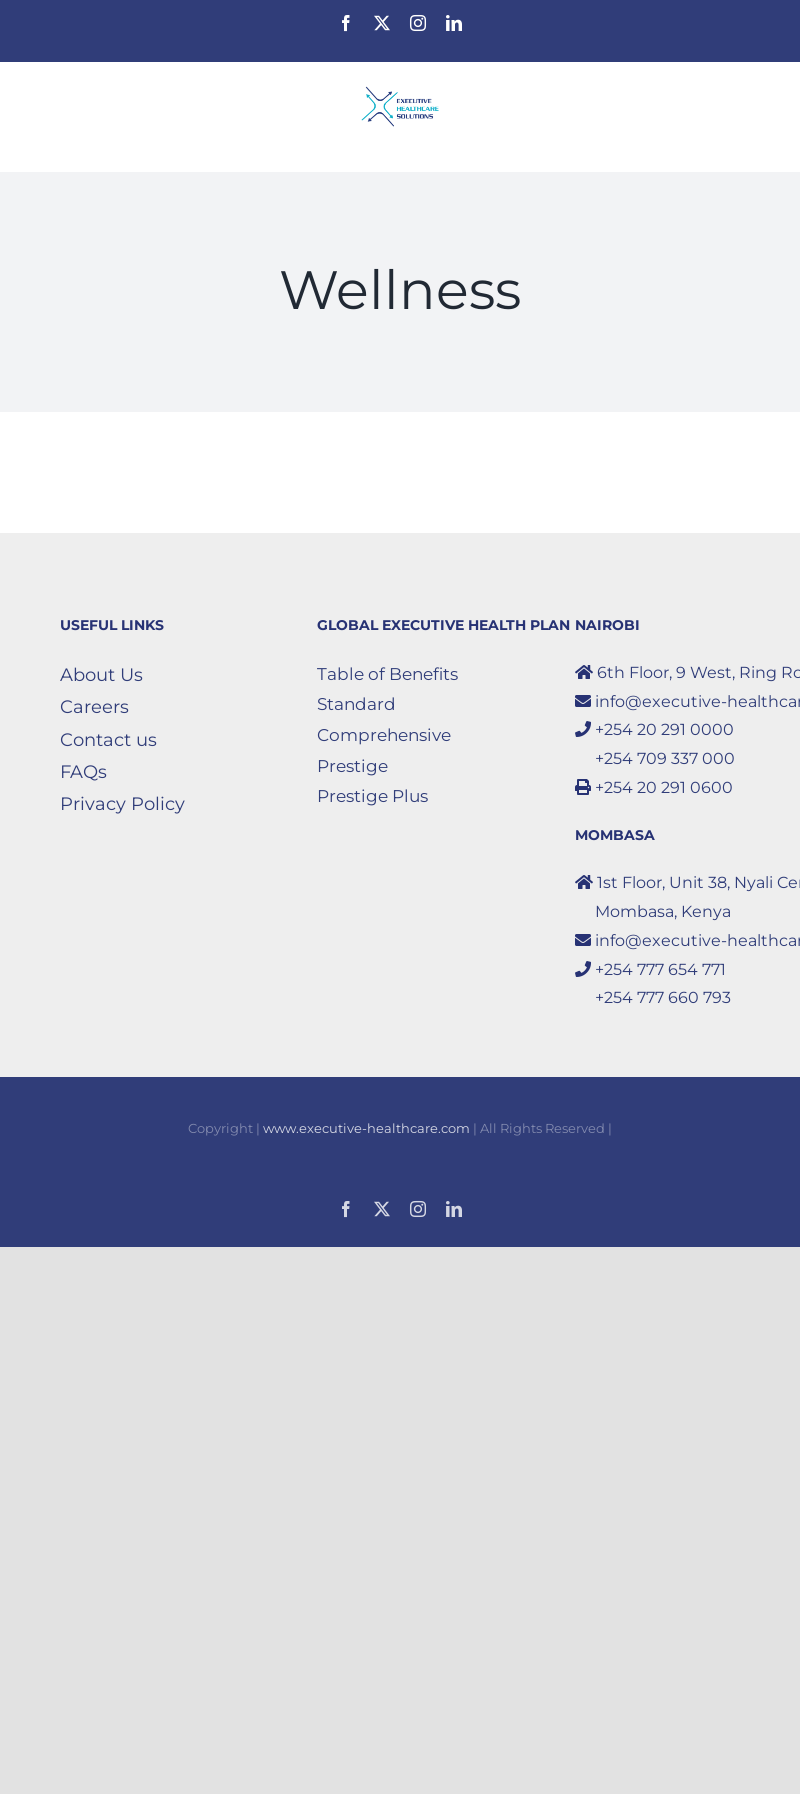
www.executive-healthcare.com (366, 1128)
